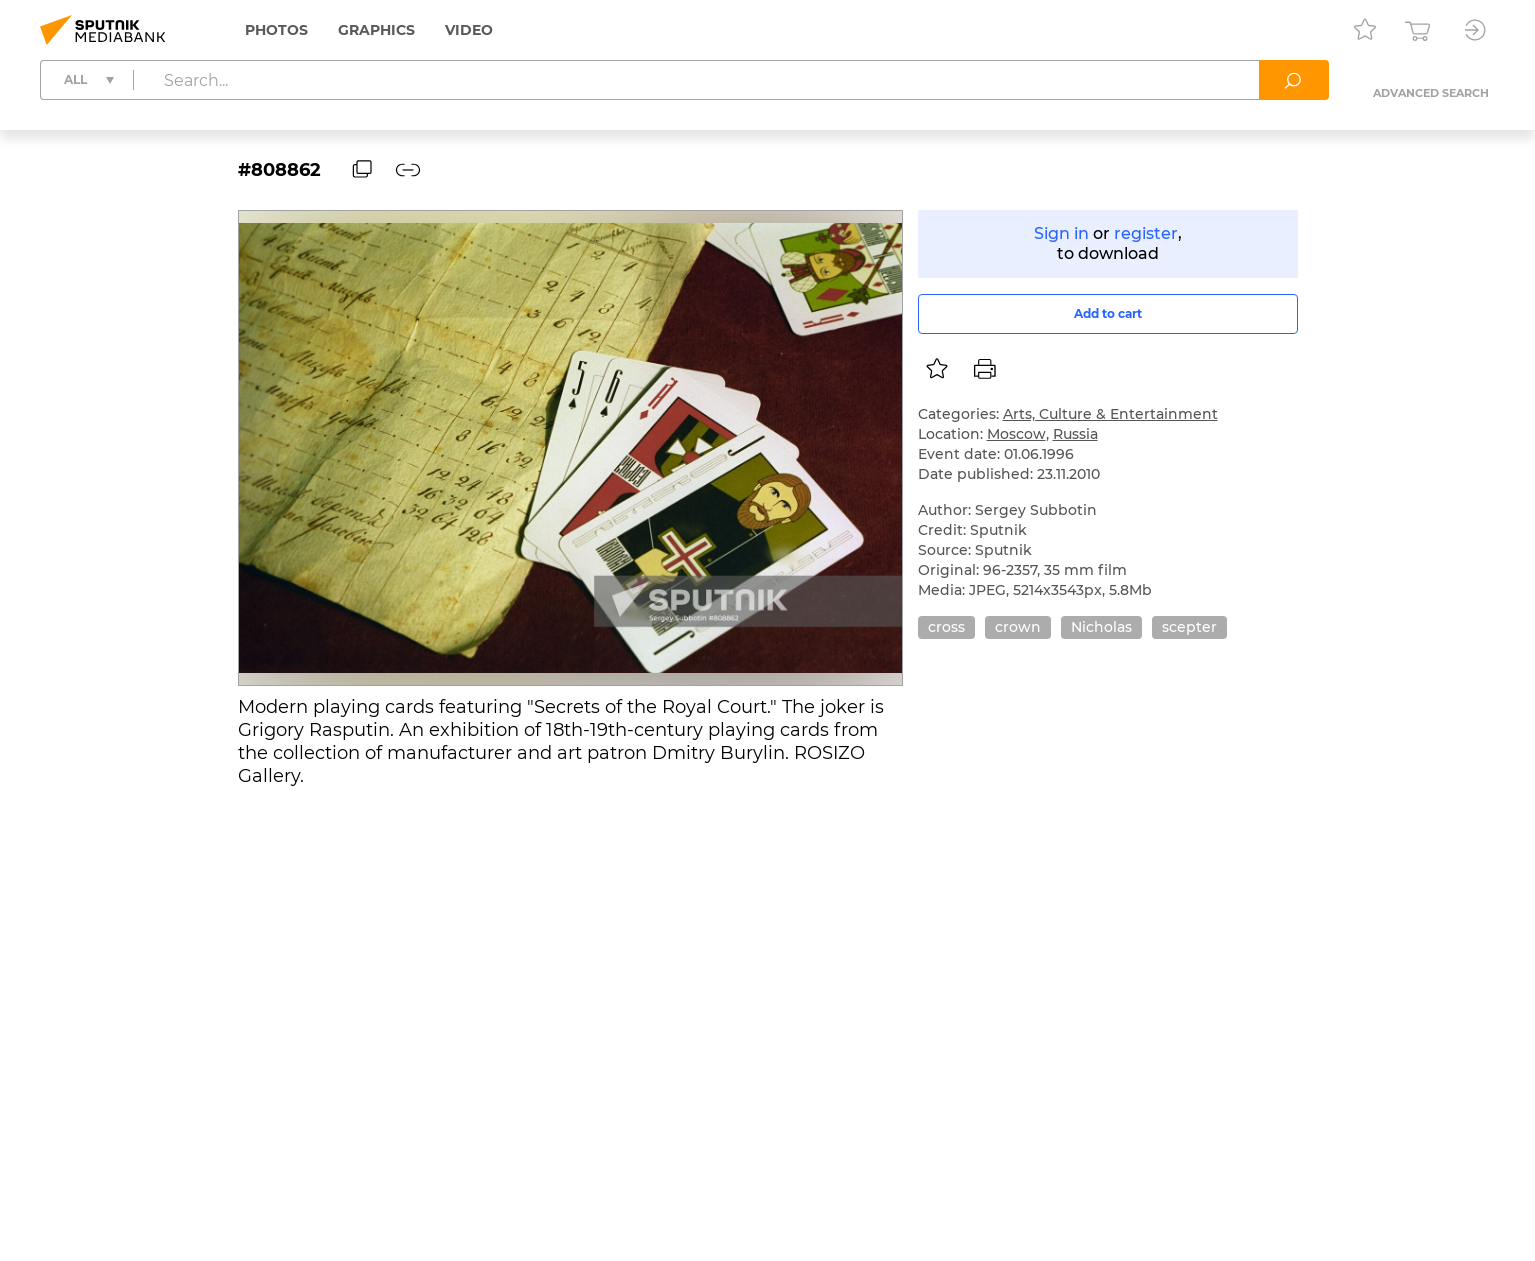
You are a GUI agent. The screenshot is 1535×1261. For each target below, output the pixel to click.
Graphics (376, 30)
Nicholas (1101, 627)
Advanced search (1431, 93)
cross (946, 627)
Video (469, 30)
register (1146, 233)
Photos (276, 30)
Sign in (1061, 233)
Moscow (1016, 434)
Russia (1075, 434)
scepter (1189, 627)
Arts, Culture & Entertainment (1110, 414)
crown (1018, 627)
